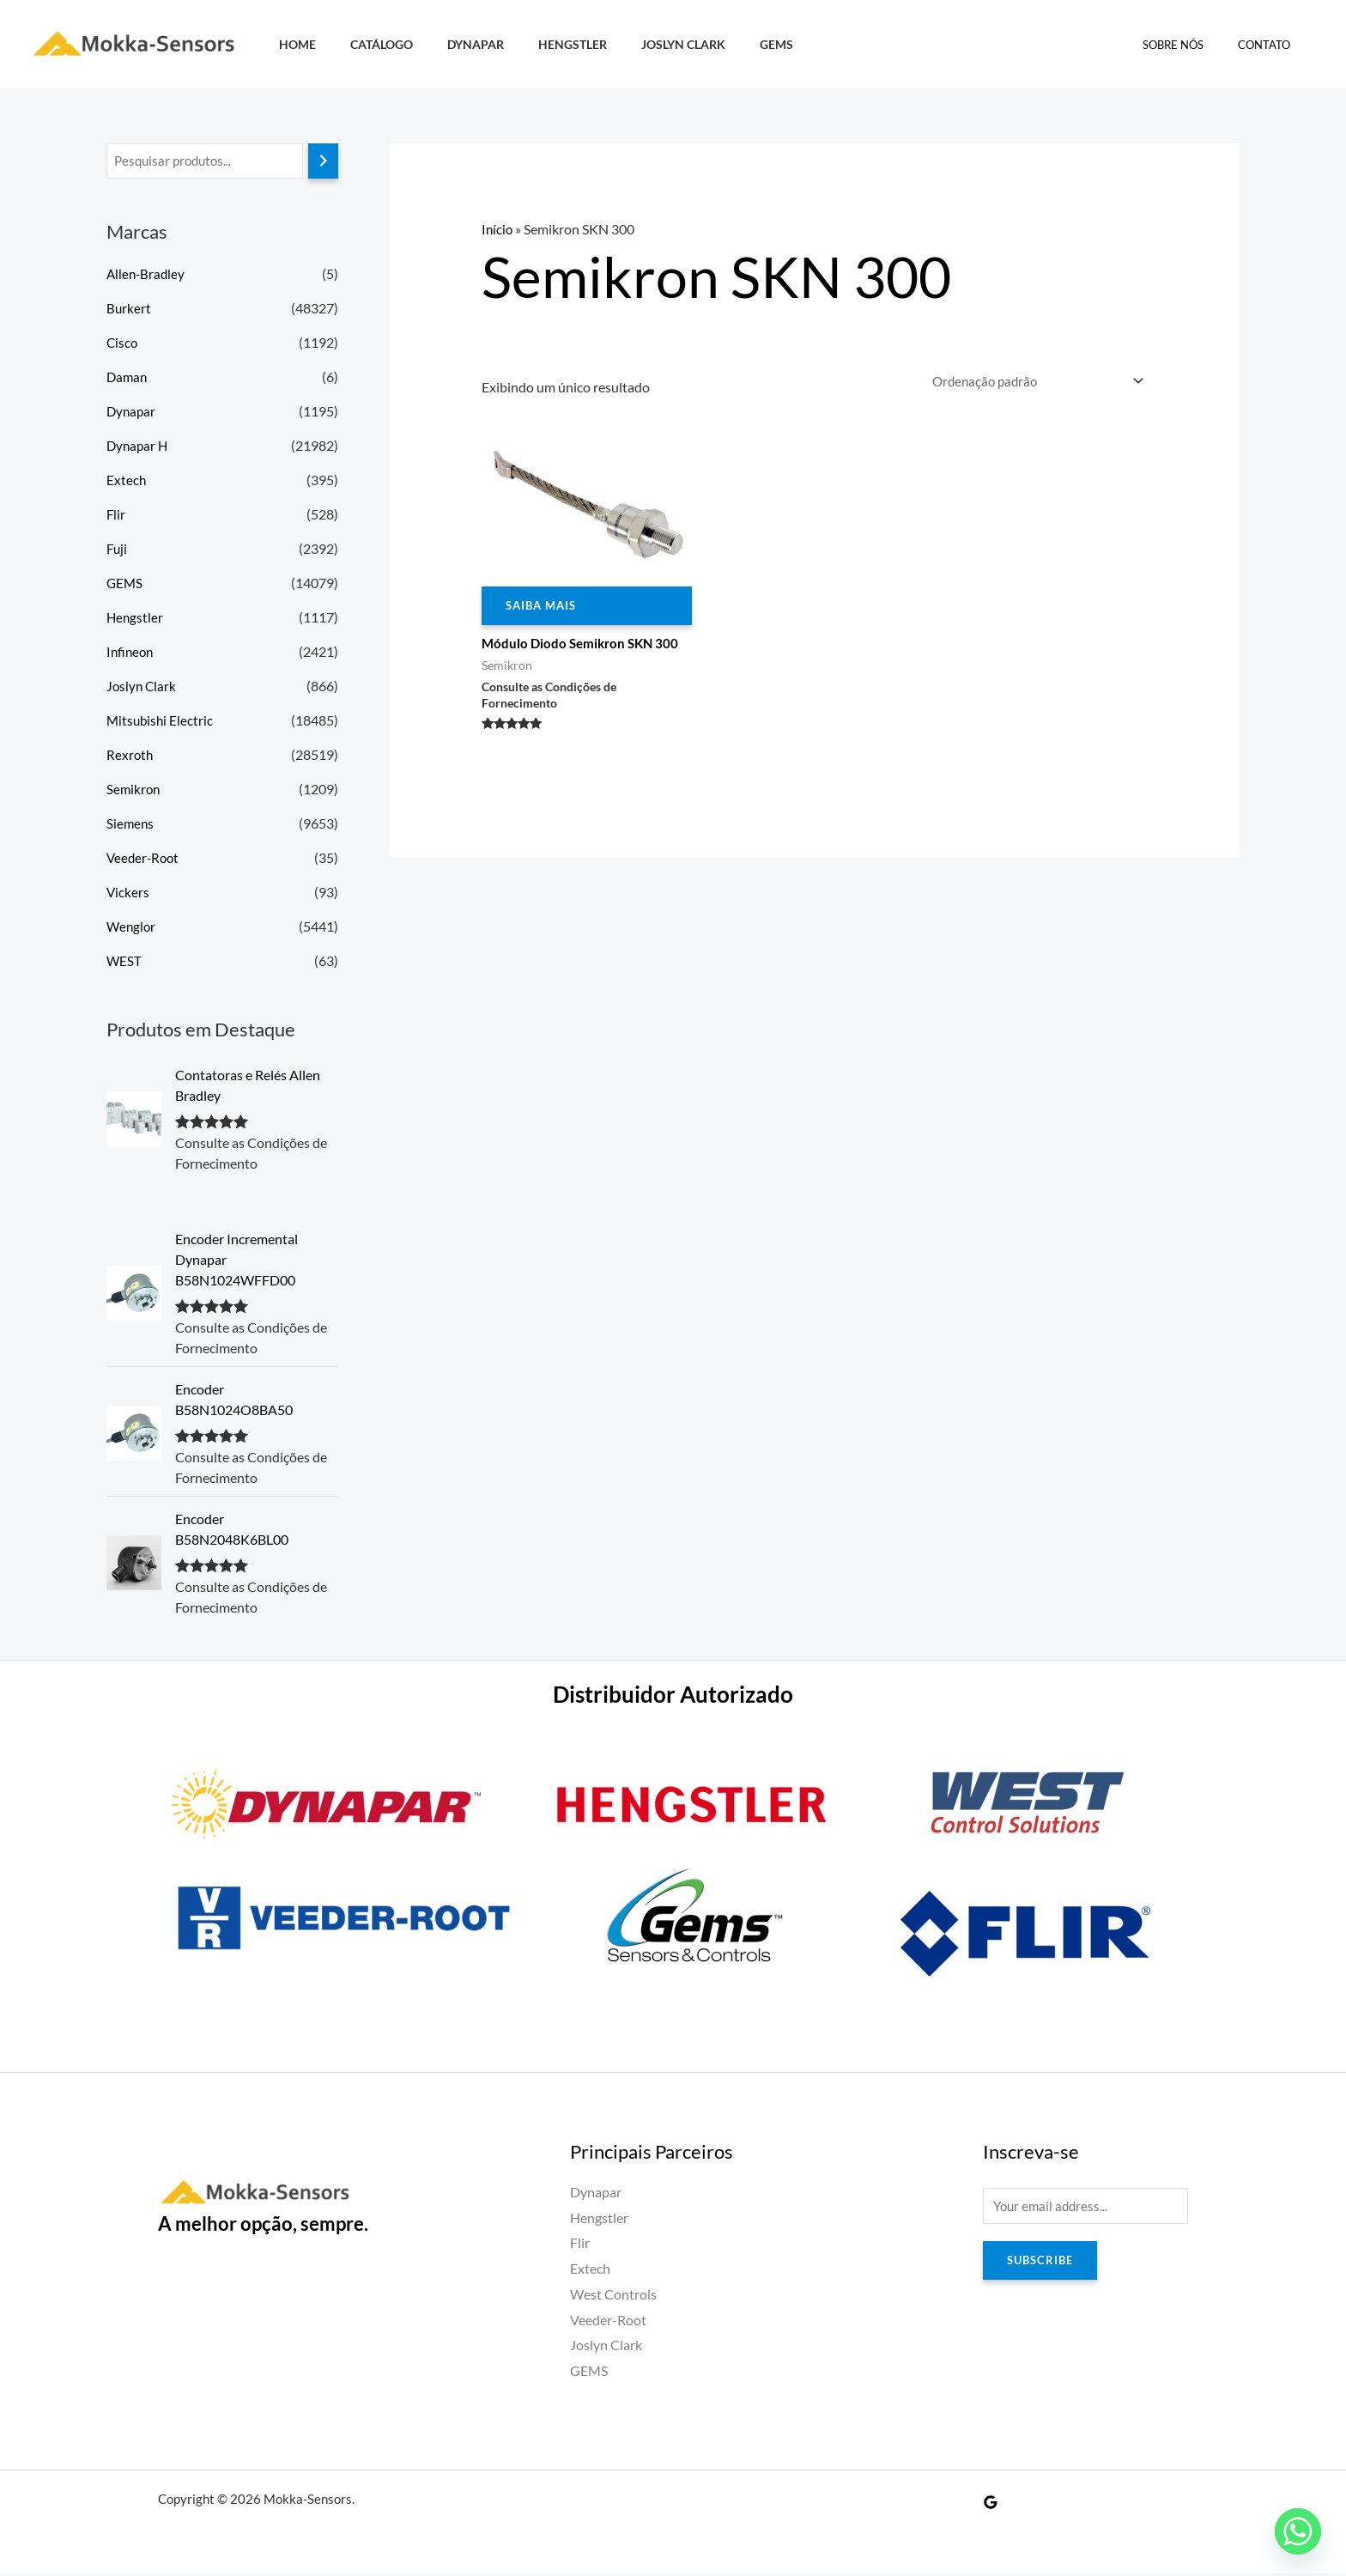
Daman (127, 378)
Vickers (128, 893)
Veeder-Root (144, 859)
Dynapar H (138, 447)
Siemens (130, 825)
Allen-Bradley (147, 275)
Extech (126, 481)
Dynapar (451, 44)
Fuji (117, 550)
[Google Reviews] (990, 2504)
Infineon (131, 653)
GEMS (723, 44)
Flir (116, 515)
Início (498, 229)
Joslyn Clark (640, 44)
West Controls (613, 2296)
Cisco (122, 344)
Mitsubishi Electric (161, 722)
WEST (124, 962)
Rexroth (130, 756)
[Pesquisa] (322, 161)
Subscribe (1042, 2265)
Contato (1270, 45)
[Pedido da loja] (1030, 382)
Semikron (134, 790)
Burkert (129, 309)
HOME (292, 44)
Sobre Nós (1191, 45)
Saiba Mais (544, 608)
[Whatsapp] (1298, 2531)
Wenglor (132, 928)
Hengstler (539, 44)
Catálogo (367, 44)
